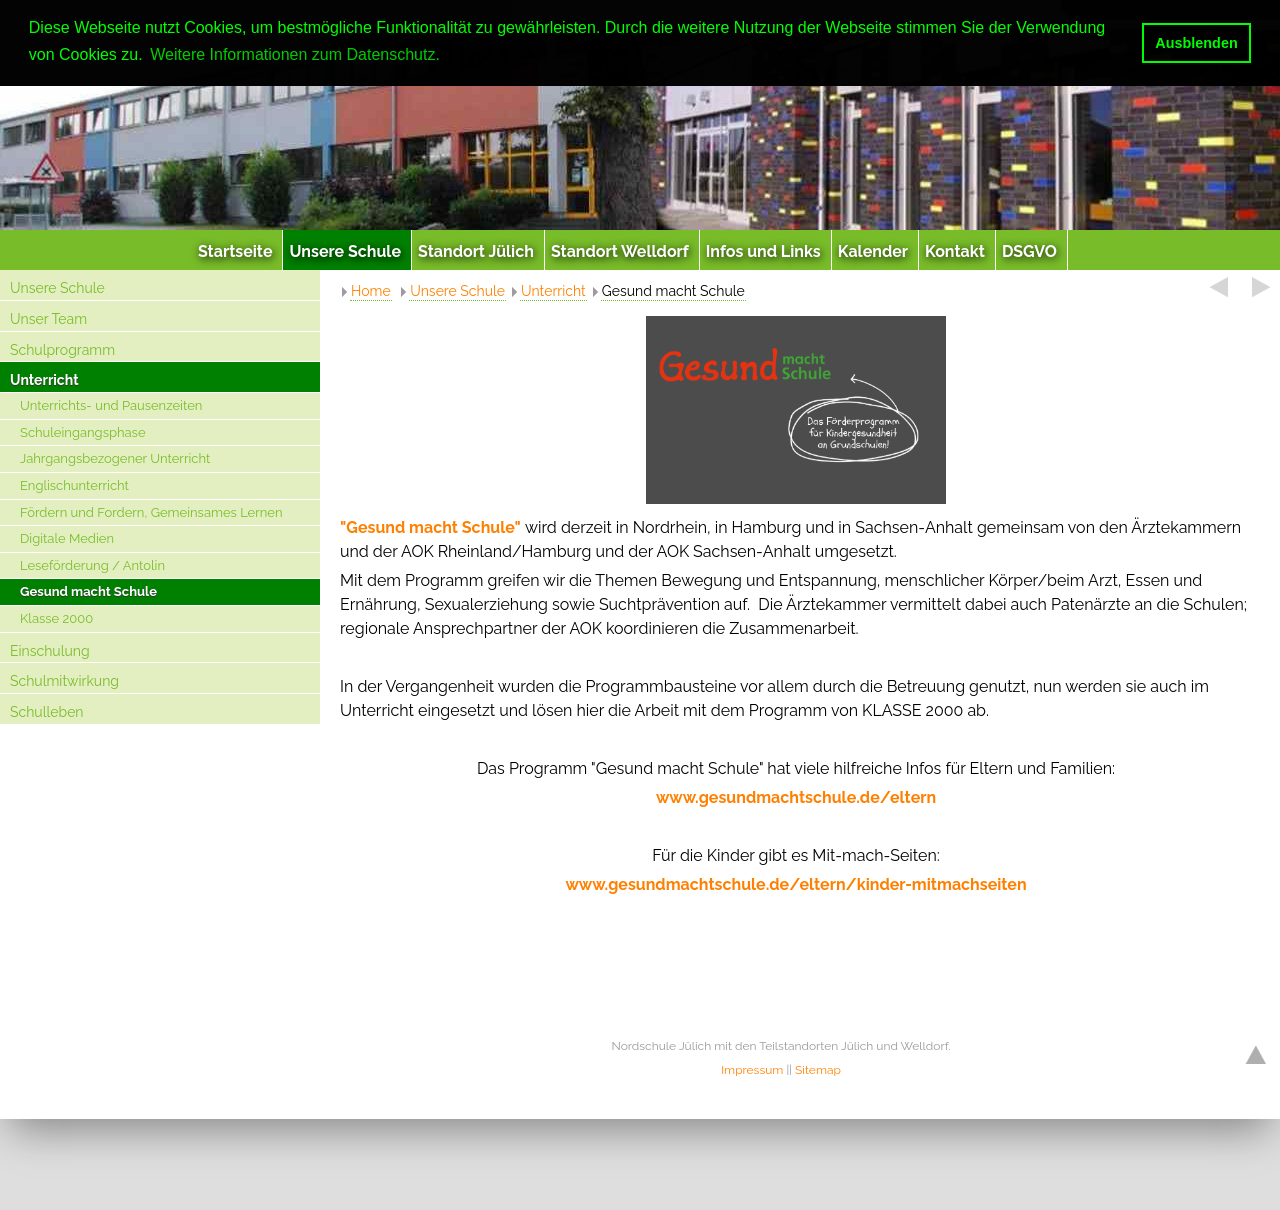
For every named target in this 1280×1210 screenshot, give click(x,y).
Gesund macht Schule (88, 591)
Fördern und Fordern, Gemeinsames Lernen (151, 512)
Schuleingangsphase (83, 432)
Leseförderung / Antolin (92, 565)
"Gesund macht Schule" (430, 527)
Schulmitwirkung (64, 681)
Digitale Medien (67, 538)
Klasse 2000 (56, 618)
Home (371, 291)
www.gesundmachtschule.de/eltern (796, 797)
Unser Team (48, 319)
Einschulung (50, 651)
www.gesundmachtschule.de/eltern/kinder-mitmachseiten (795, 884)
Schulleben (47, 712)
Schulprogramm (62, 350)
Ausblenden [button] (1196, 43)
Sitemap (818, 1070)
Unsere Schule (57, 288)
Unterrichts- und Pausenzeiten (111, 405)
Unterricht (44, 380)
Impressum (752, 1070)
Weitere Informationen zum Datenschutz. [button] (295, 54)
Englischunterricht (74, 485)
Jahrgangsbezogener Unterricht (115, 458)
